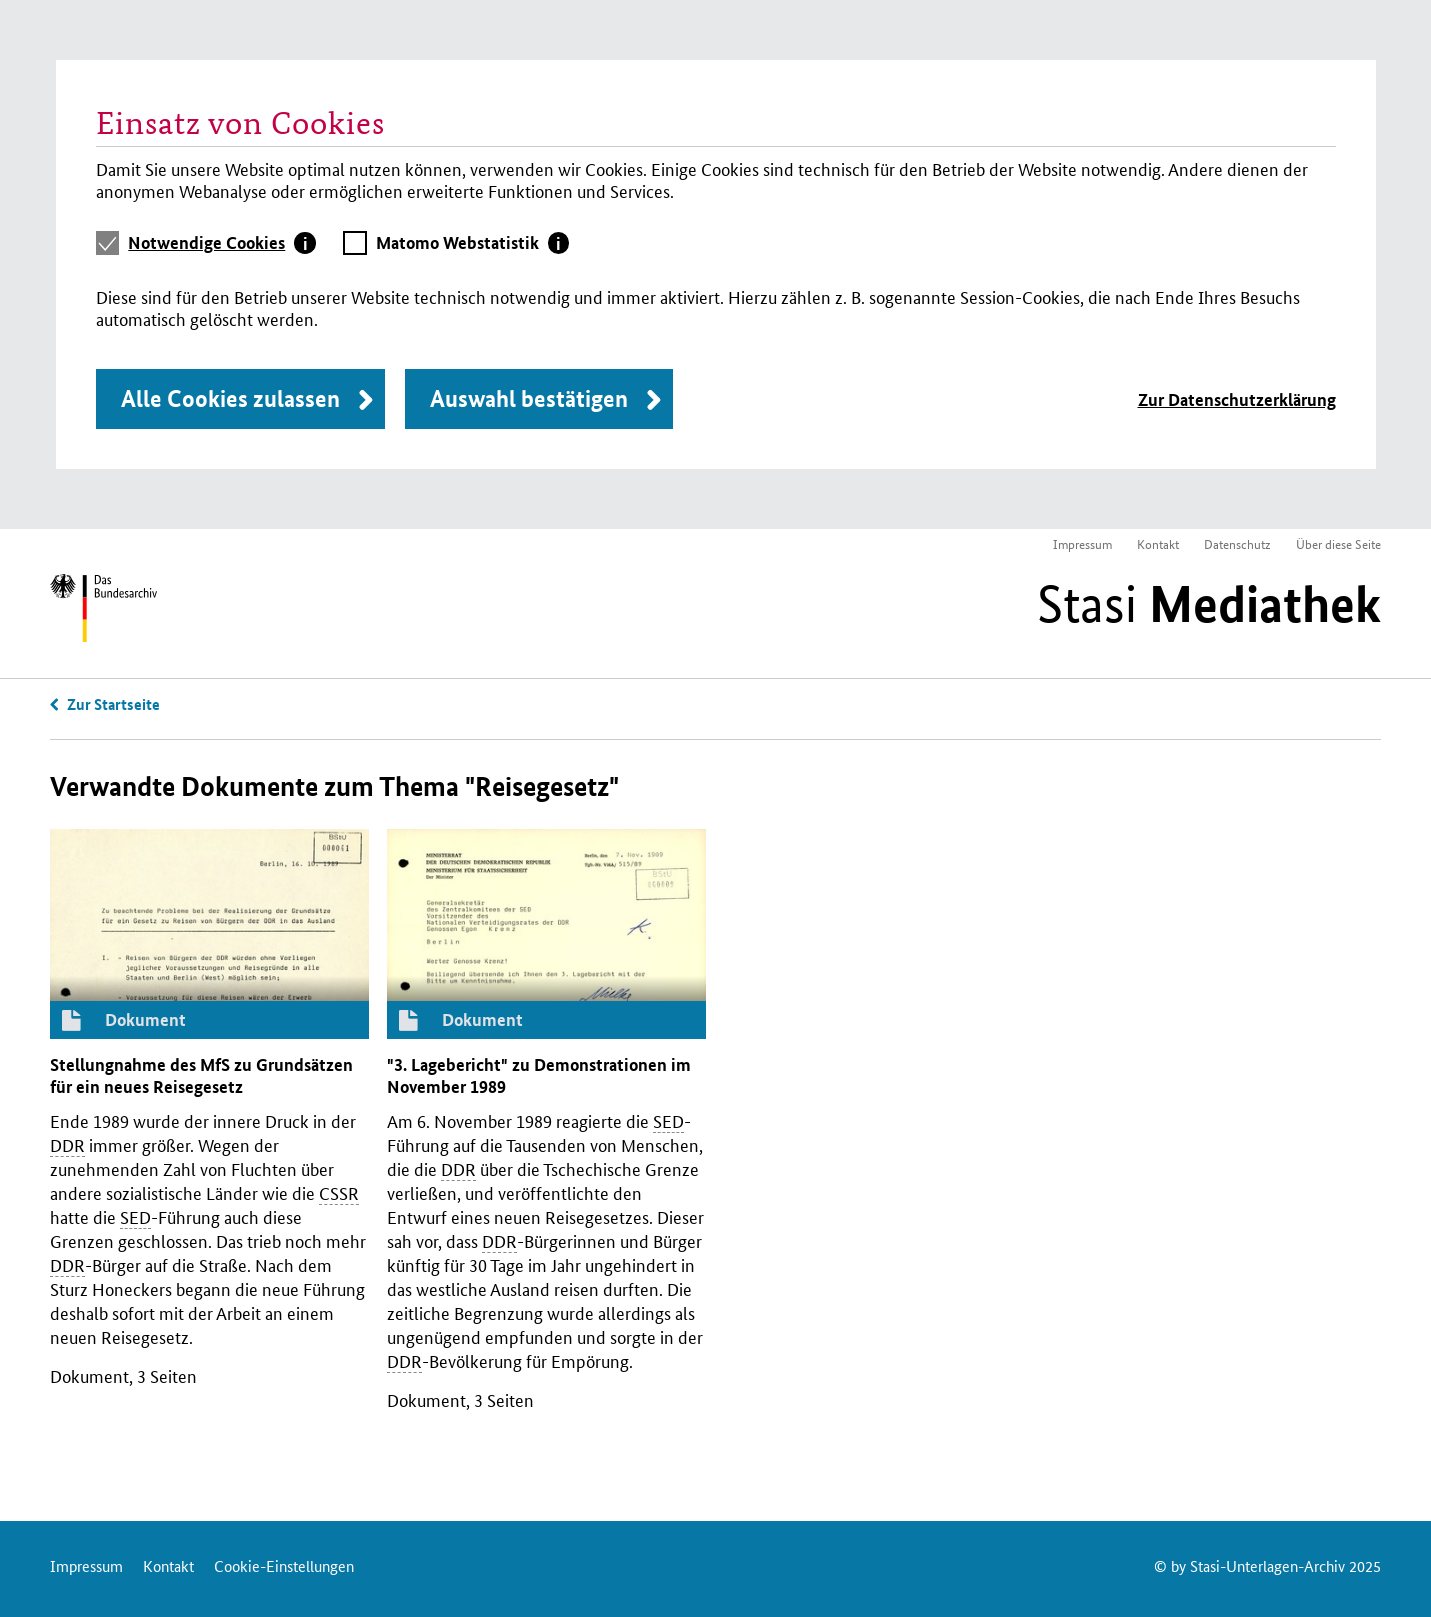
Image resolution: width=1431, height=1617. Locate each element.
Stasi (1209, 604)
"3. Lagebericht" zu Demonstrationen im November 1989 (539, 1075)
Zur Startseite (113, 704)
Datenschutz (1237, 543)
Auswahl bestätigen (529, 398)
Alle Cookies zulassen (230, 398)
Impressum (1082, 543)
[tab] (222, 243)
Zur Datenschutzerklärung (1237, 399)
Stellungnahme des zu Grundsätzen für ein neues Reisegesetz (201, 1075)
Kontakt (1158, 543)
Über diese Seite (1338, 543)
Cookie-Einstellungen (284, 1565)
